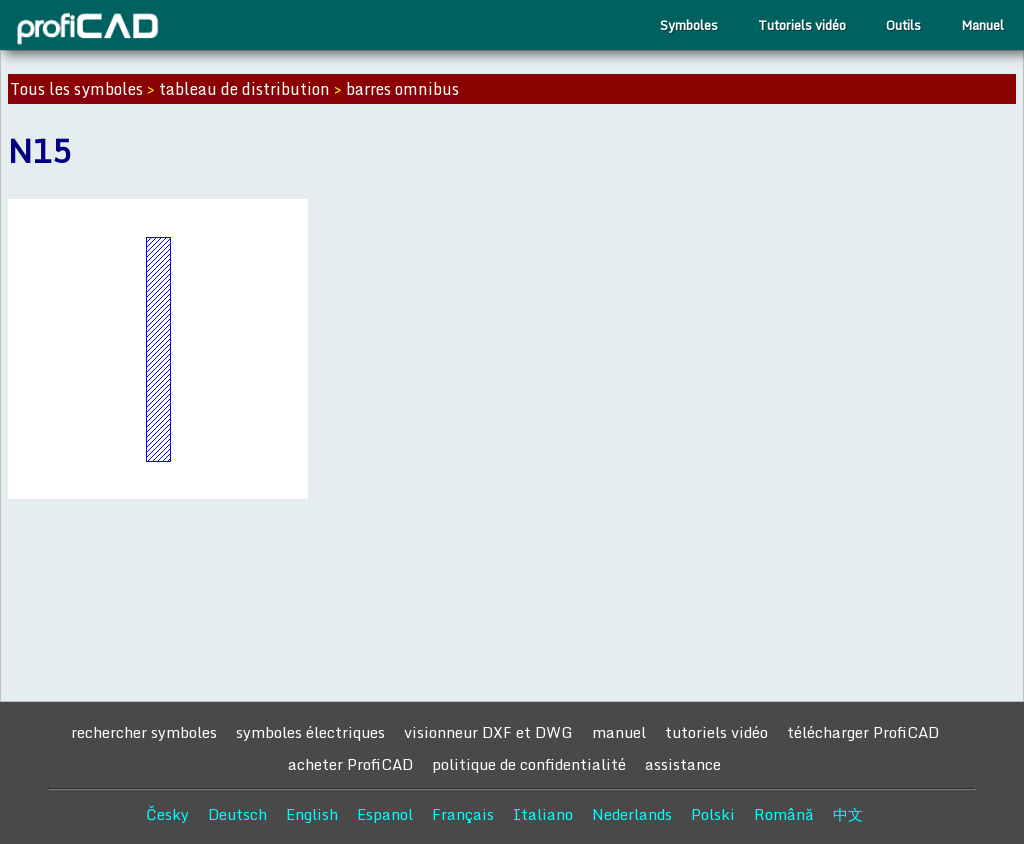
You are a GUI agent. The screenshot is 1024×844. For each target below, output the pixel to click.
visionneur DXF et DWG (488, 732)
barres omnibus (402, 89)
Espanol (385, 814)
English (312, 814)
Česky (167, 814)
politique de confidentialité (529, 764)
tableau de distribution (244, 89)
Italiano (543, 814)
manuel (619, 732)
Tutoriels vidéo (802, 25)
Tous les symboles (76, 89)
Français (463, 814)
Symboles (689, 25)
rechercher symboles (144, 732)
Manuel (982, 25)
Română (784, 814)
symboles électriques (310, 732)
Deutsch (237, 814)
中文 (848, 814)
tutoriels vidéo (716, 732)
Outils (903, 25)
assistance (683, 764)
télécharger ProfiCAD (863, 732)
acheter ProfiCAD (350, 764)
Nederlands (632, 814)
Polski (713, 814)
